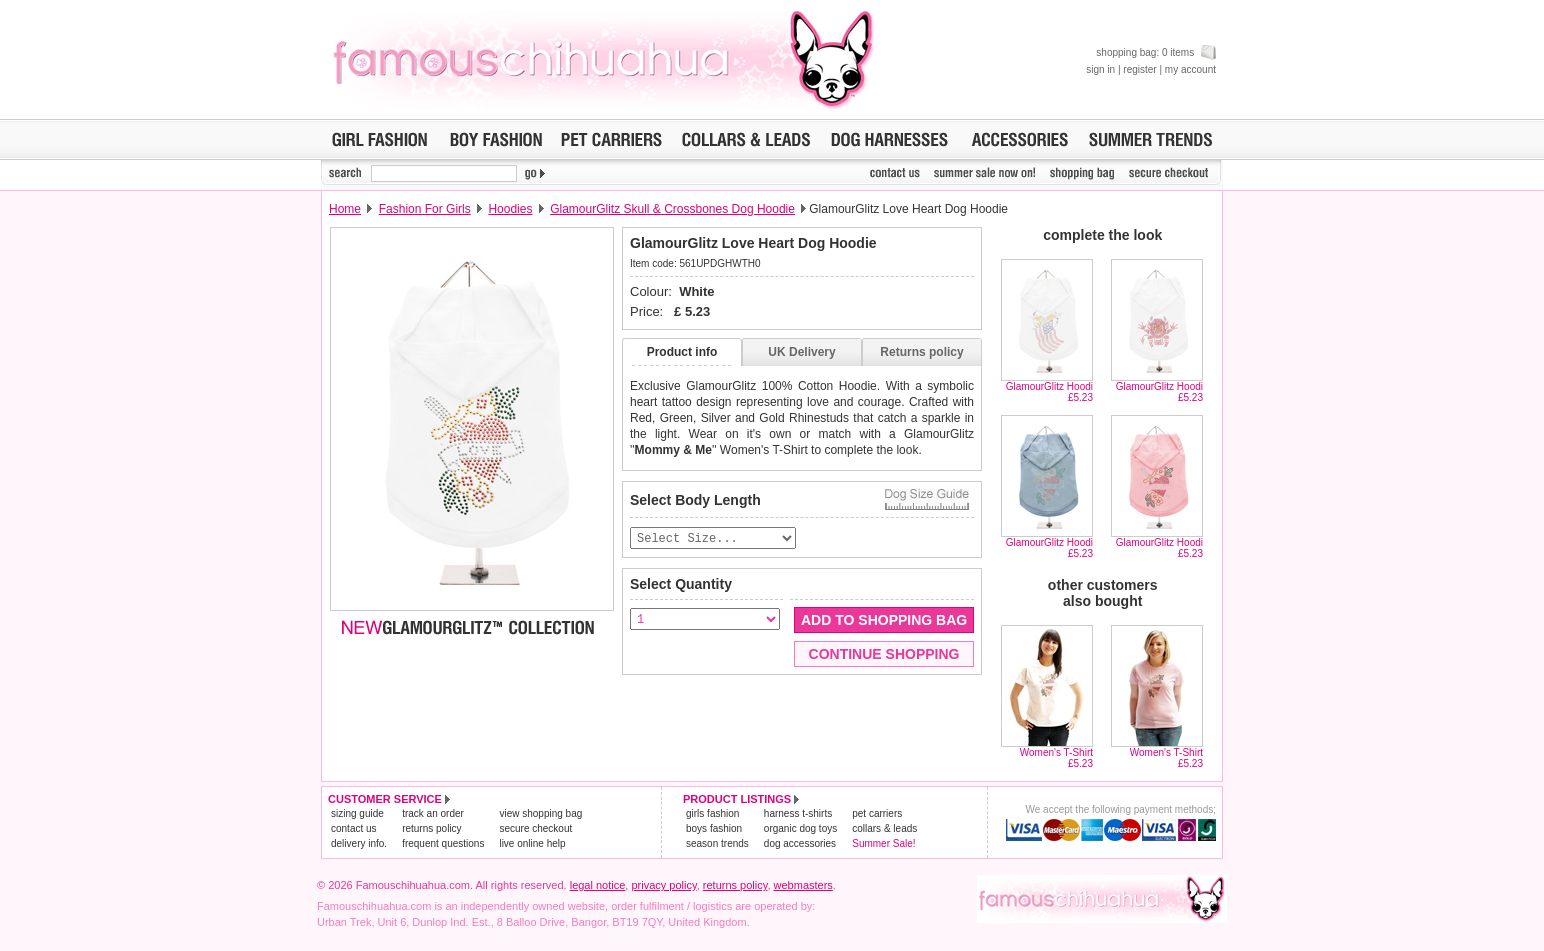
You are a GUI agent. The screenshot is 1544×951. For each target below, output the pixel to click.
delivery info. (359, 843)
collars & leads (884, 828)
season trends (717, 843)
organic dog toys (800, 828)
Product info (682, 352)
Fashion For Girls (425, 209)
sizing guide (357, 813)
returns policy (431, 828)
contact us (354, 828)
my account (1190, 69)
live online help (532, 843)
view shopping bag (540, 813)
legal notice (598, 885)
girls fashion (712, 813)
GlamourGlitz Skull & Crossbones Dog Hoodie (672, 209)
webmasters (803, 885)
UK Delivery (801, 352)
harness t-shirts (798, 813)
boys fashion (714, 828)
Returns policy (921, 352)
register (1139, 69)
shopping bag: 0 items (1156, 52)
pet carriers (877, 813)
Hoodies (510, 209)
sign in (1100, 69)
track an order (433, 813)
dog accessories (800, 843)
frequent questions (443, 843)
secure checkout (535, 828)
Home (345, 209)
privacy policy (663, 885)
